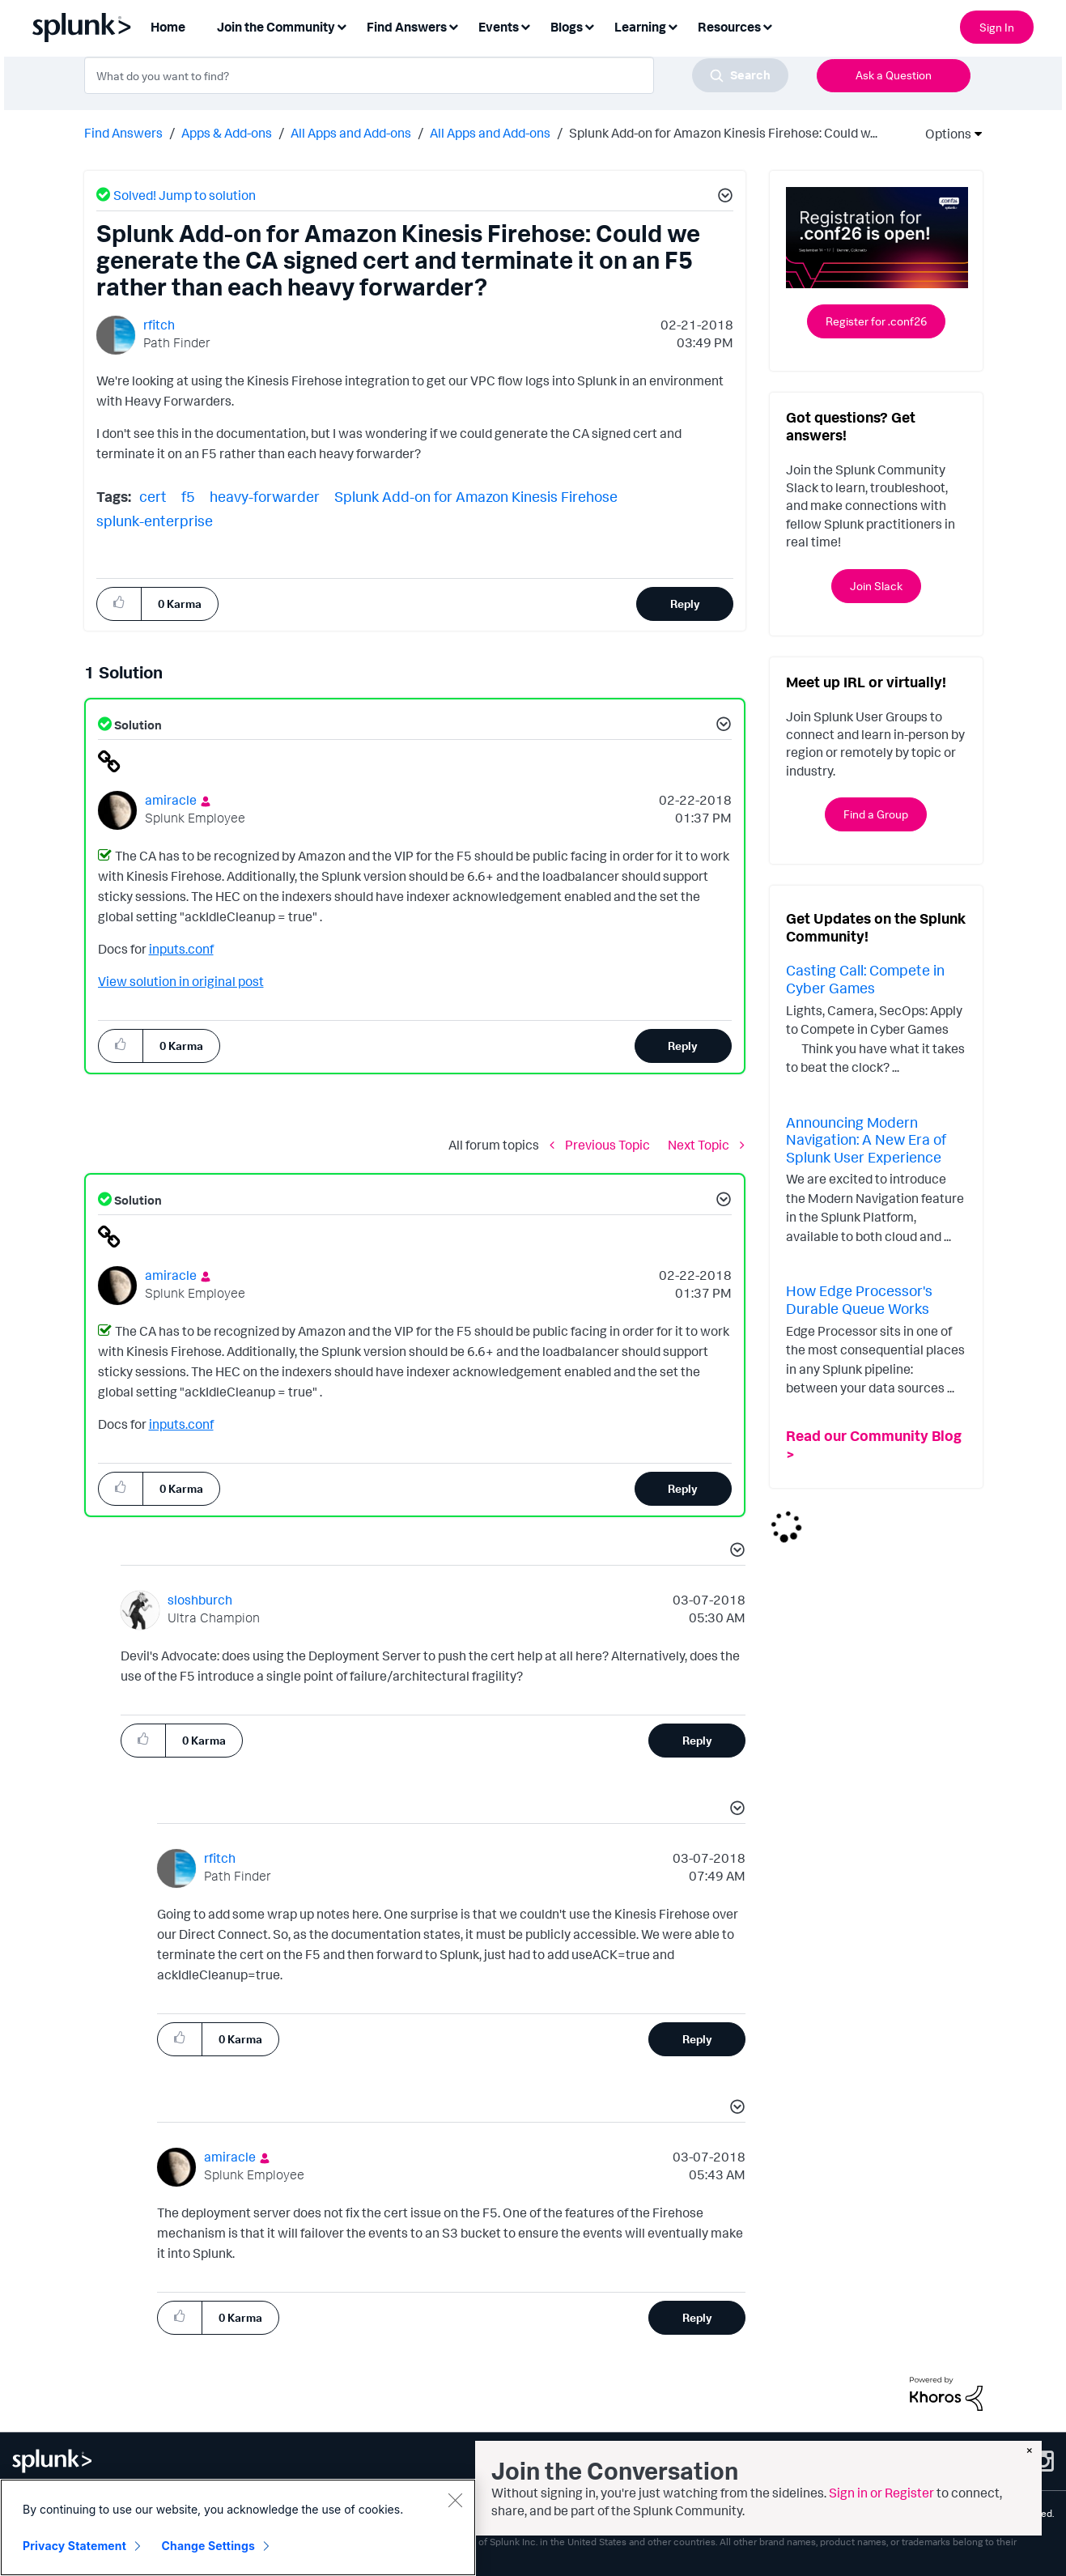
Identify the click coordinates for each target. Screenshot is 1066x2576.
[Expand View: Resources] (767, 25)
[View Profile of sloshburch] (200, 1600)
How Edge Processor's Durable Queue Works (859, 1299)
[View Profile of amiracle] (171, 800)
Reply (685, 603)
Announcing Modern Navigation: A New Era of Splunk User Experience (866, 1139)
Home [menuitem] (168, 27)
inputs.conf (181, 949)
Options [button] (943, 133)
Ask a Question (894, 75)
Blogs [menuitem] (566, 27)
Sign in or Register (881, 2493)
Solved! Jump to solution (184, 195)
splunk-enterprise (154, 520)
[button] (722, 197)
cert (153, 496)
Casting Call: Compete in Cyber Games (865, 979)
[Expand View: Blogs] (589, 25)
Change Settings (208, 2546)
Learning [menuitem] (640, 27)
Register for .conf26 (876, 321)
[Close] (455, 2500)
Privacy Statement (74, 2546)
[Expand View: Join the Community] (341, 25)
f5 (188, 496)
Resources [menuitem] (729, 27)
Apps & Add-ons (226, 133)
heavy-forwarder (265, 496)
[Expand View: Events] (525, 25)
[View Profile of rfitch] (159, 325)
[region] (238, 2527)
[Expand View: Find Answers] (453, 25)
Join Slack (876, 586)
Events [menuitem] (498, 27)
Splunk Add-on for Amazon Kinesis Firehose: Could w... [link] (723, 133)
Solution (137, 725)
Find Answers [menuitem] (407, 27)
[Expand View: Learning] (673, 25)
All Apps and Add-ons (351, 133)
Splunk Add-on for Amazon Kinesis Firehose (476, 496)
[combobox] (436, 75)
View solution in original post (181, 981)
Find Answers (123, 133)
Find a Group (875, 814)
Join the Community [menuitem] (276, 27)
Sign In (996, 27)
